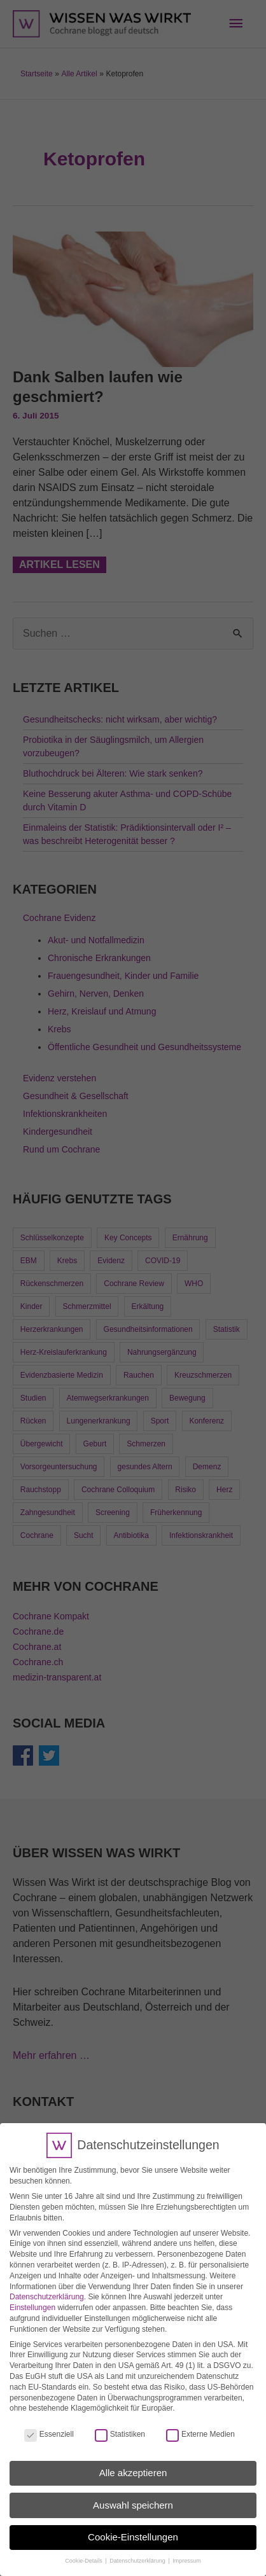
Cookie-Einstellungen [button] (133, 2526)
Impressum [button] (186, 2550)
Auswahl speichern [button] (133, 2493)
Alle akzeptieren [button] (133, 2461)
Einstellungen (32, 2296)
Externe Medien (200, 2423)
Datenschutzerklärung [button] (138, 2550)
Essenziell (49, 2423)
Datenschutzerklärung (47, 2286)
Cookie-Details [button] (84, 2550)
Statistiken (120, 2423)
